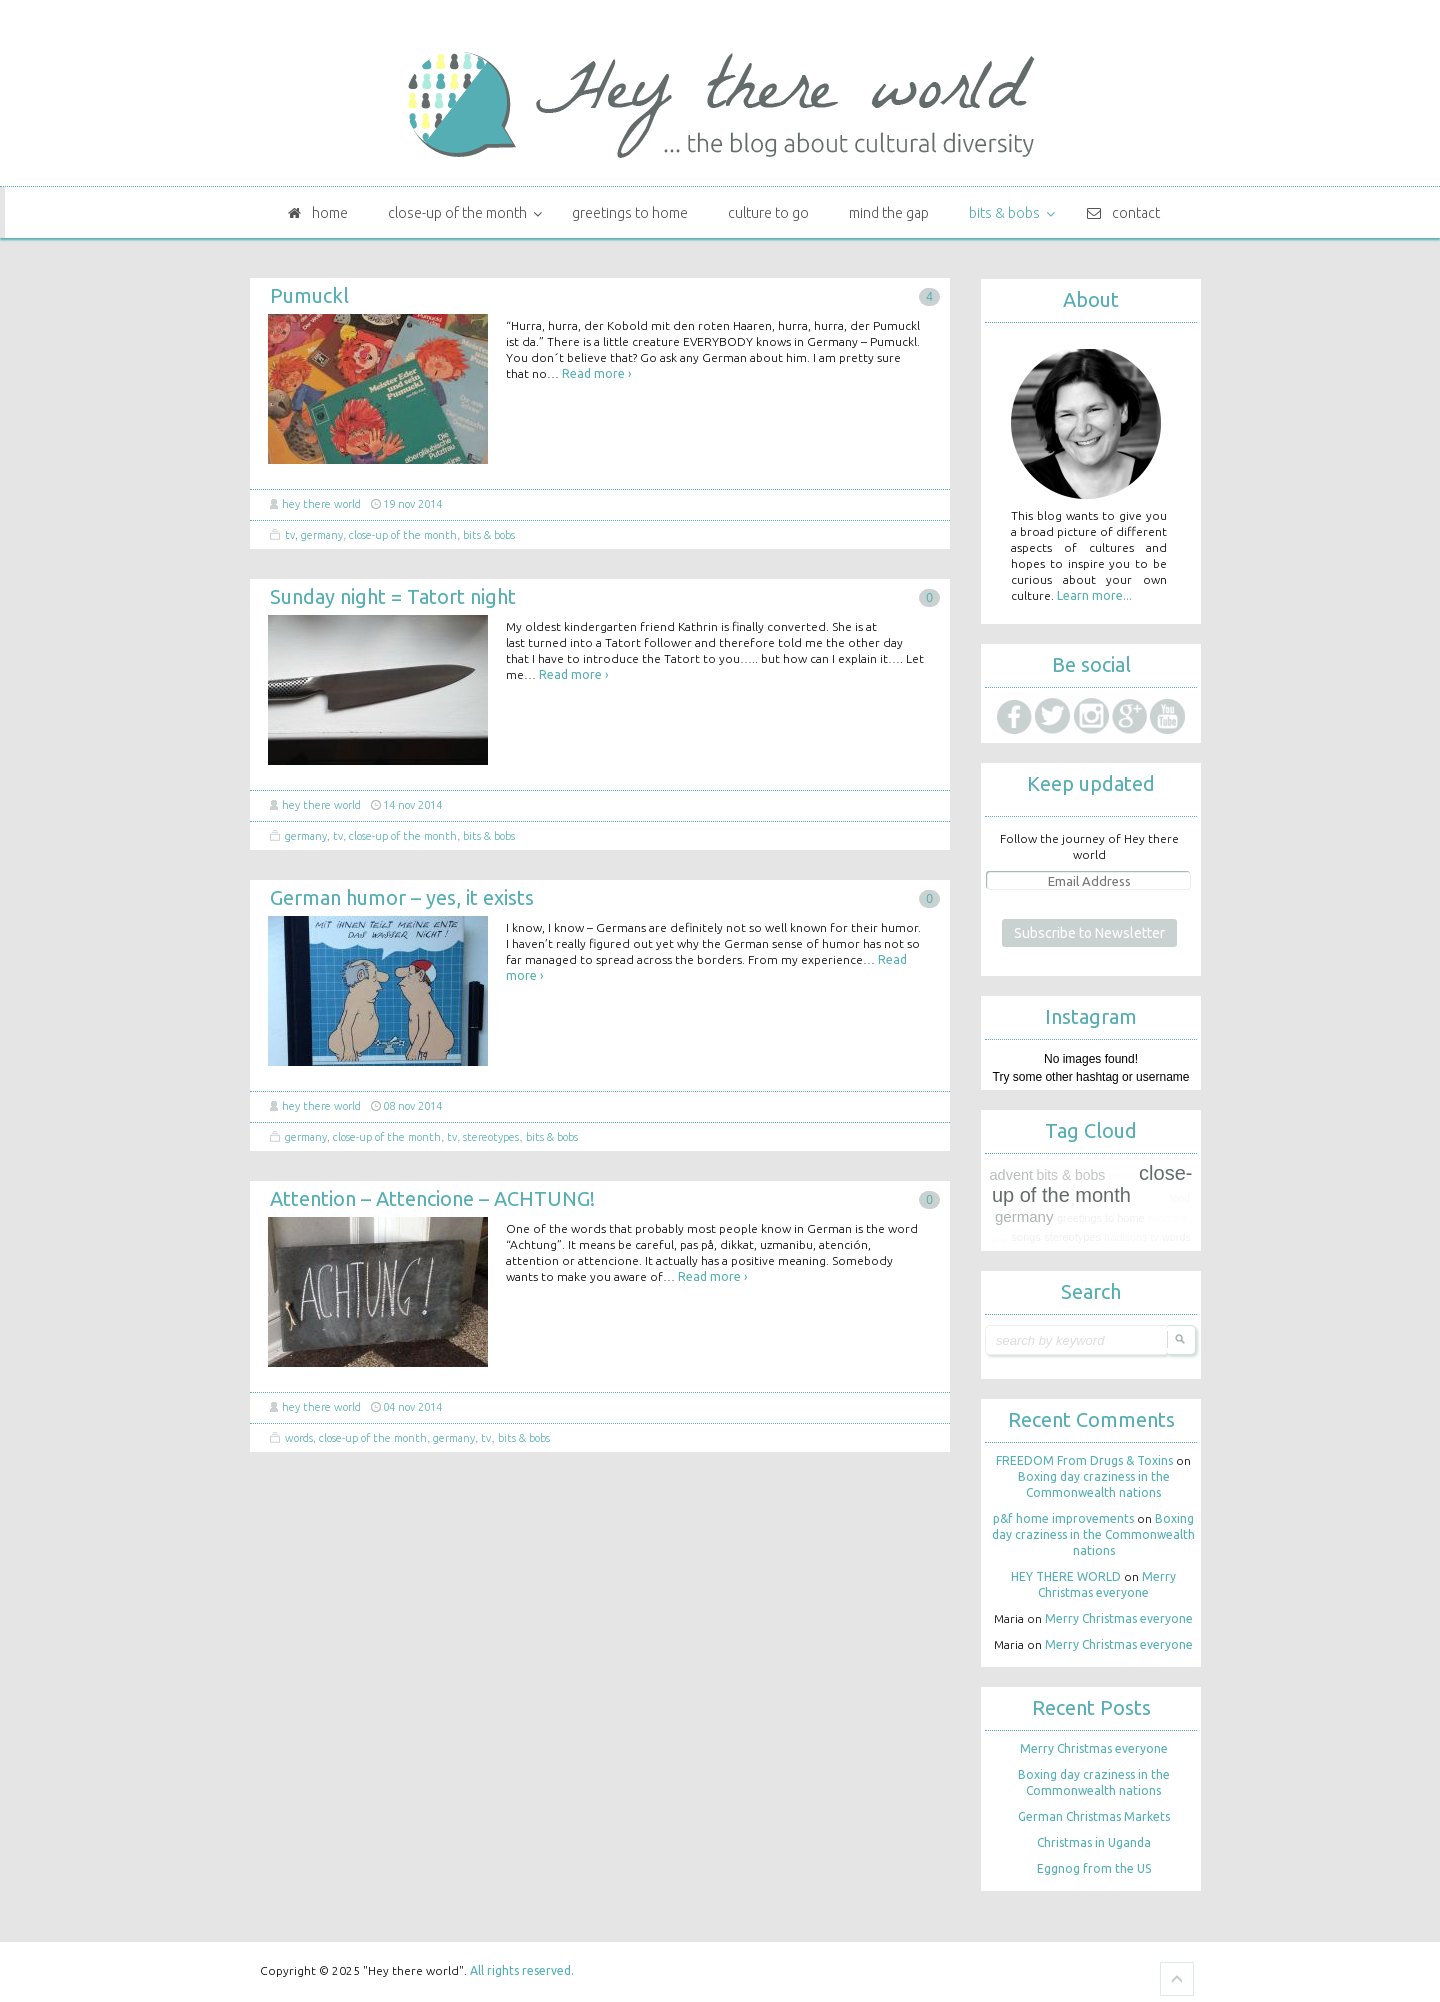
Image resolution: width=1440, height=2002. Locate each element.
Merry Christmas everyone (1119, 1618)
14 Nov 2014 (412, 805)
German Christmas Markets (1094, 1816)
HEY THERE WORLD (321, 504)
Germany (322, 535)
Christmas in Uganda (1094, 1842)
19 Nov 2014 (412, 504)
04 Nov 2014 (412, 1407)
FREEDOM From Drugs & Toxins (1084, 1460)
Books (1122, 1176)
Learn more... (1094, 595)
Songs (1026, 1237)
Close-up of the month (403, 535)
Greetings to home (1101, 1218)
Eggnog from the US (1094, 1868)
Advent (1012, 1175)
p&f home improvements (1063, 1518)
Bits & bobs (489, 535)
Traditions (1125, 1237)
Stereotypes (491, 1137)
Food (1180, 1198)
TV (290, 535)
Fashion (1150, 1198)
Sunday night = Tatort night (393, 596)
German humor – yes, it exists (402, 897)
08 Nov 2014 (412, 1106)
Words (299, 1438)
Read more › (596, 373)
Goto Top (1177, 1979)
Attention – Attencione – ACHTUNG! (432, 1198)
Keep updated (1091, 783)
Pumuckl (309, 295)
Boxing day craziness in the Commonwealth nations (1093, 1534)
